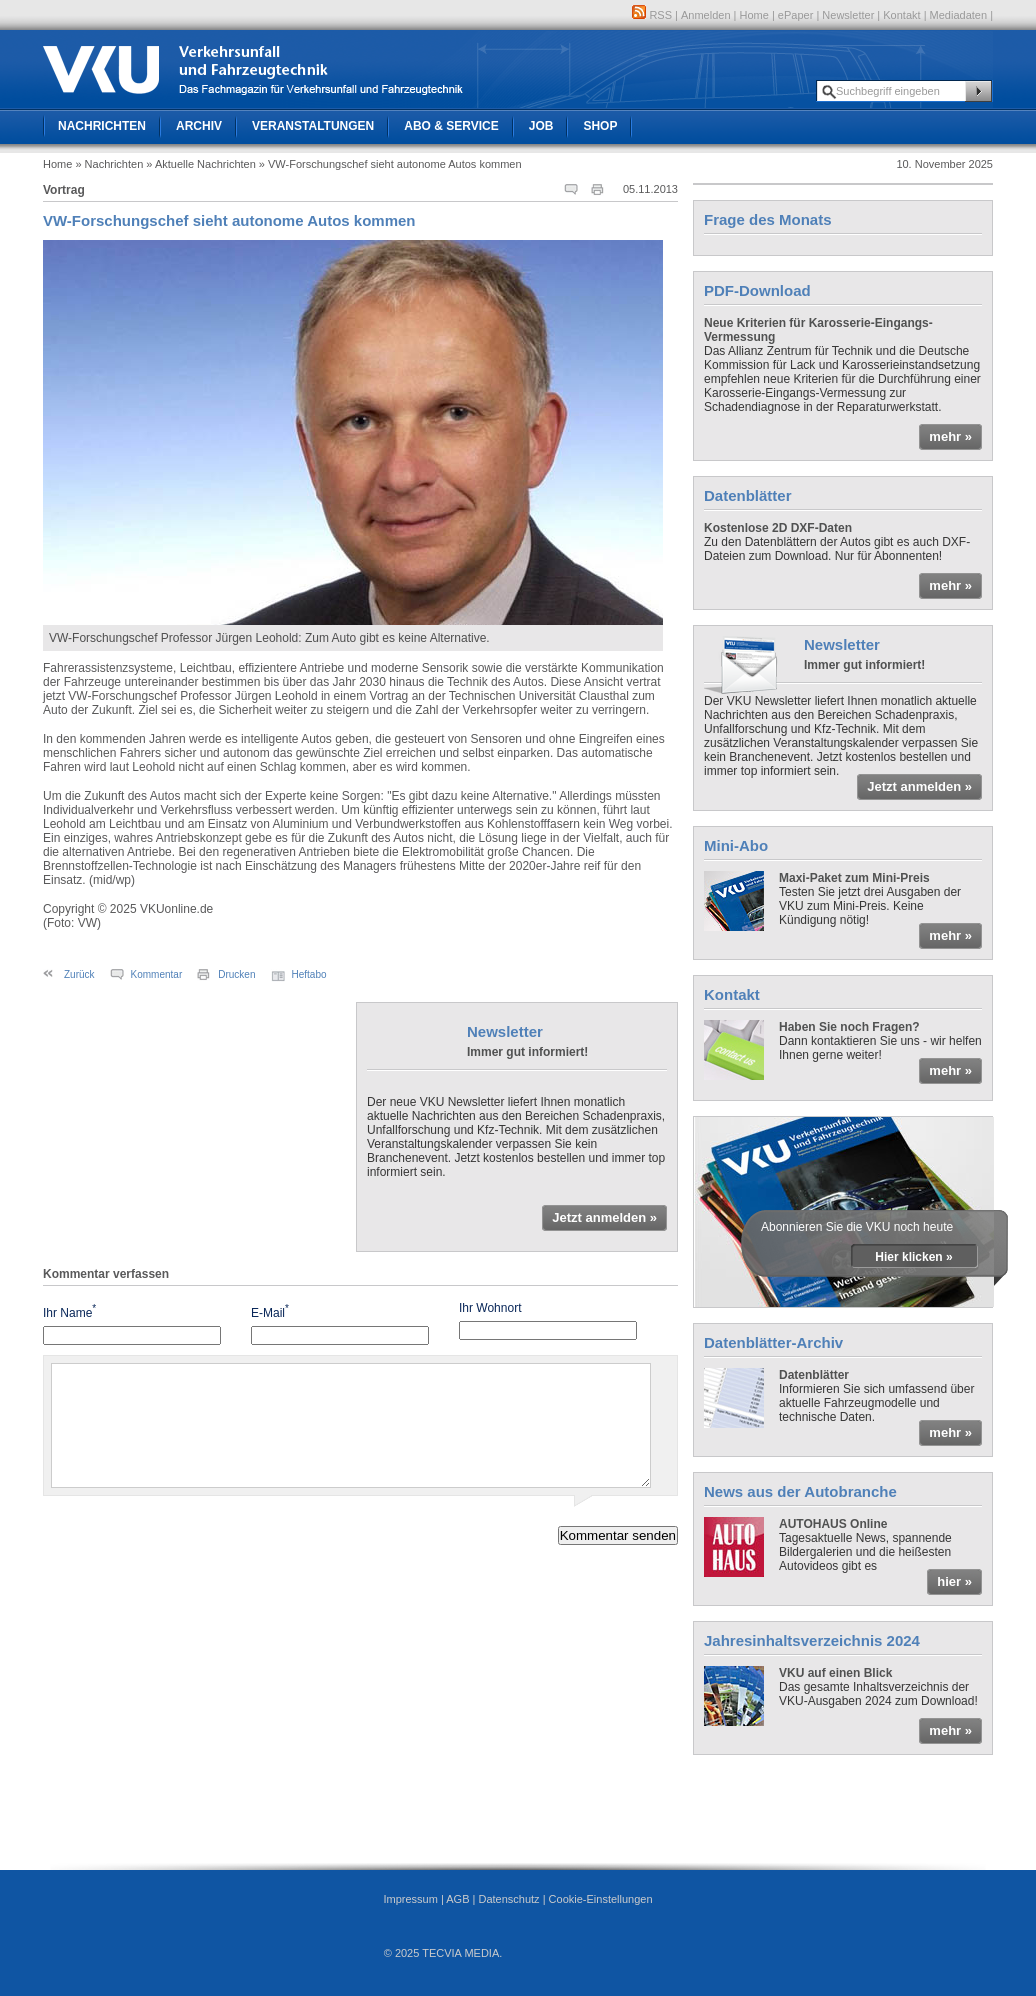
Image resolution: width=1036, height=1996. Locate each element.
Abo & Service (451, 126)
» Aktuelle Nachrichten (200, 164)
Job (541, 126)
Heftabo (309, 974)
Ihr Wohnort (490, 1308)
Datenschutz (508, 1899)
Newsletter (848, 15)
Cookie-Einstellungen (601, 1899)
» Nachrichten (109, 164)
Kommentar (157, 974)
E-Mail (270, 1311)
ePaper (795, 15)
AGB (457, 1899)
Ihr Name (69, 1311)
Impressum (410, 1899)
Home (754, 15)
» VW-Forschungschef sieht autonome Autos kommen (390, 164)
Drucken (236, 974)
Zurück (79, 974)
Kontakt (901, 15)
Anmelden (706, 15)
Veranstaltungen (313, 126)
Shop (600, 126)
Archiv (199, 126)
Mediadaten (959, 15)
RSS (652, 15)
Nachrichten (102, 126)
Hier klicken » (913, 1257)
